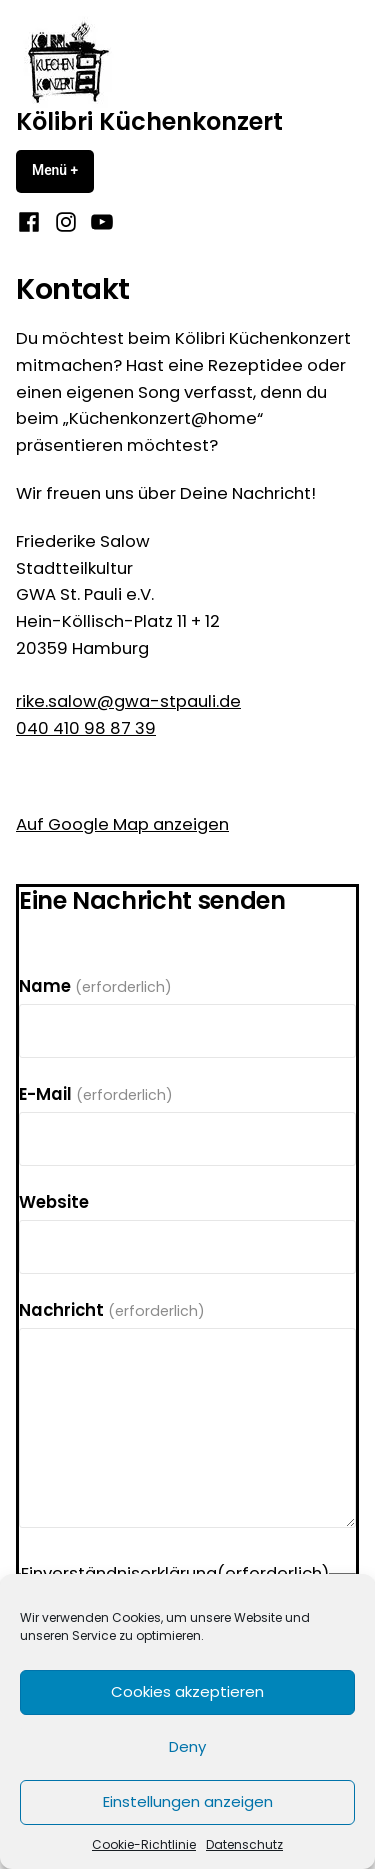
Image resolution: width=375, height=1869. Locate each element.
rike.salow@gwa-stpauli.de (128, 701)
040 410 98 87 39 (86, 728)
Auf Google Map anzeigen (122, 824)
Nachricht (112, 1310)
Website (54, 1202)
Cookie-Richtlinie (144, 1844)
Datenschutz (244, 1844)
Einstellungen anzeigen (188, 1801)
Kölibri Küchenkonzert (149, 121)
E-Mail (96, 1094)
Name (95, 986)
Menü (63, 170)
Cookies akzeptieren (187, 1691)
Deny (187, 1746)
